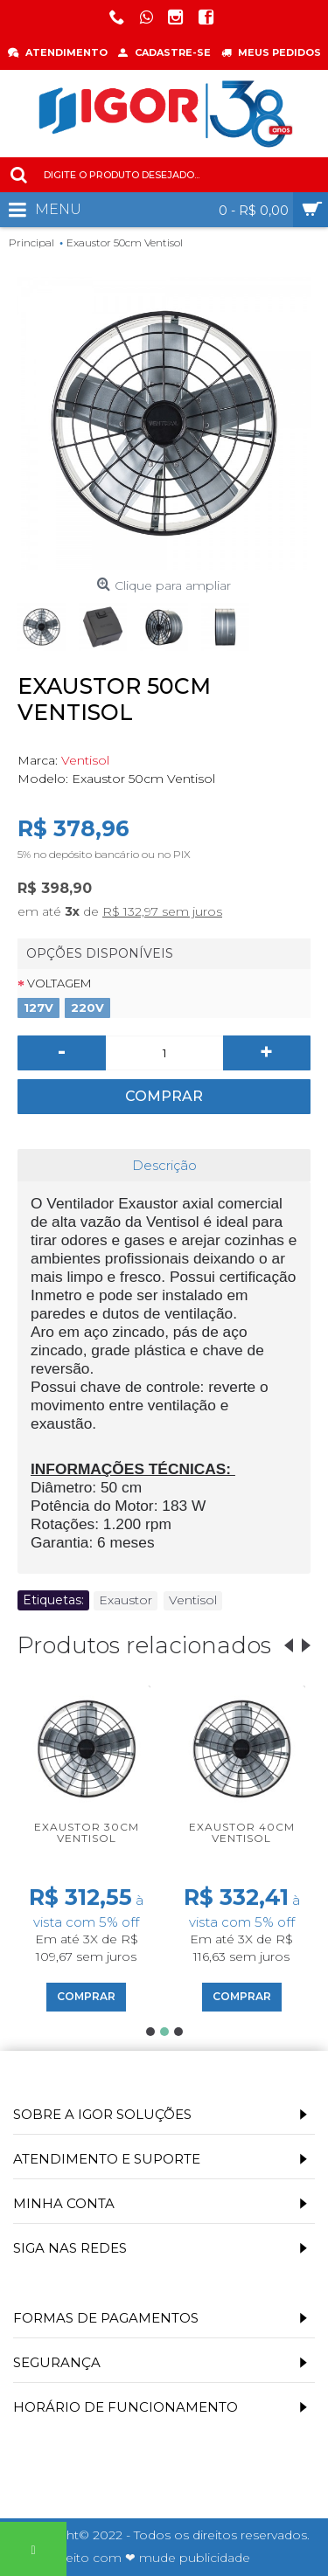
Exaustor (125, 1600)
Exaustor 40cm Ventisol (242, 1832)
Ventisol (85, 760)
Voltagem (59, 983)
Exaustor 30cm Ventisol (86, 1832)
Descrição (164, 1165)
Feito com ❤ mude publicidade (154, 2558)
